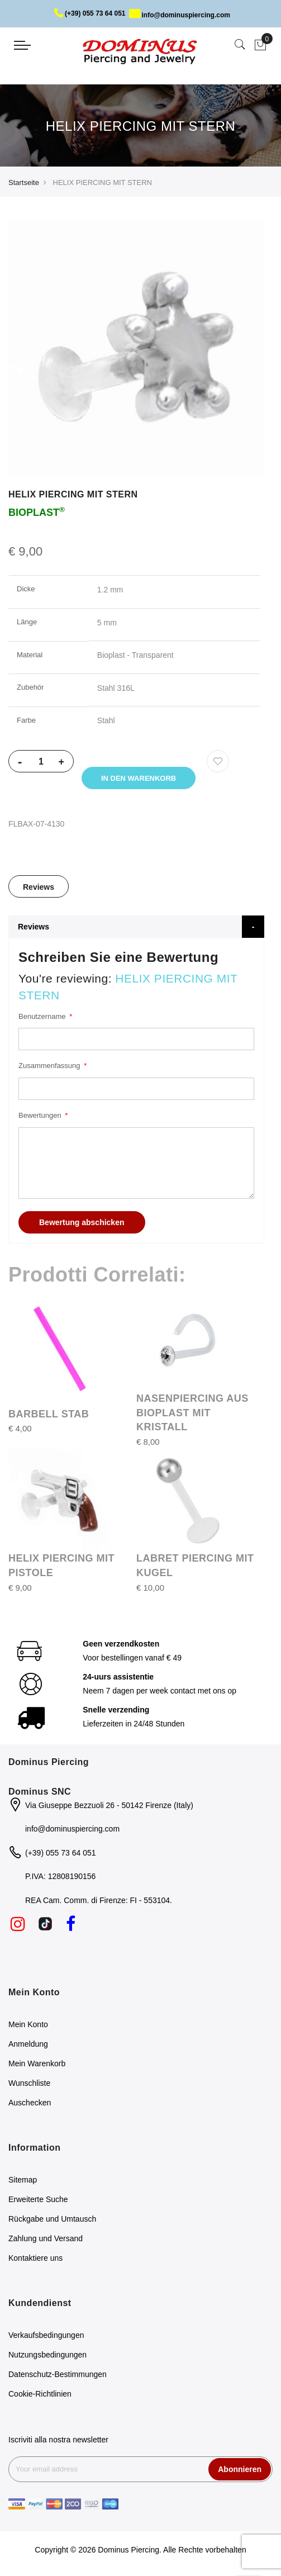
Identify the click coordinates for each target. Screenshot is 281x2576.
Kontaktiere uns (35, 2258)
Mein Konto (28, 2024)
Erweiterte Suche (38, 2199)
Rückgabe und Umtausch (52, 2218)
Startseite (23, 182)
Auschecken (29, 2102)
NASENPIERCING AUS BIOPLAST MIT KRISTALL (192, 1412)
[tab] (38, 886)
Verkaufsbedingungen (46, 2335)
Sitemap (22, 2179)
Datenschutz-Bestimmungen (57, 2374)
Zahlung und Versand (45, 2238)
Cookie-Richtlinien (40, 2393)
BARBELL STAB (48, 1414)
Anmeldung (28, 2043)
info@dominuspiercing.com (179, 15)
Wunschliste (29, 2083)
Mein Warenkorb (36, 2063)
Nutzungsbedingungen (47, 2354)
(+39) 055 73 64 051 (89, 13)
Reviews (38, 887)
